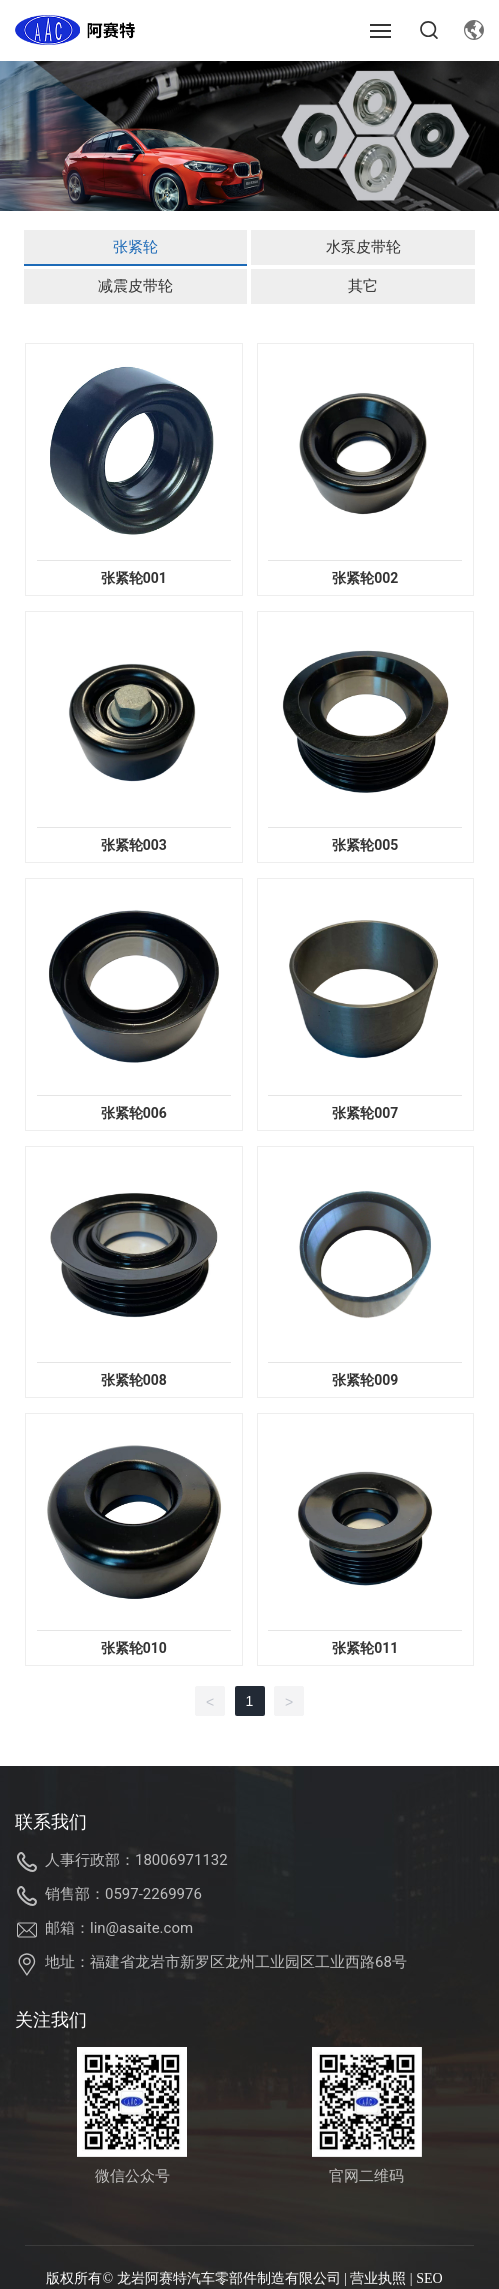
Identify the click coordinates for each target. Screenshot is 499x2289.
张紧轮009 (365, 1380)
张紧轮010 (134, 1648)
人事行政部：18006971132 (136, 1860)
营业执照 (378, 2278)
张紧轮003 (134, 845)
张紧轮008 (134, 1380)
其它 (363, 286)
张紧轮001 (134, 578)
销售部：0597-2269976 (123, 1894)
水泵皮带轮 (363, 247)
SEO (429, 2278)
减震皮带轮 (135, 286)
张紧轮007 (365, 1113)
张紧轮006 (134, 1113)
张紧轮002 (365, 578)
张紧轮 (135, 247)
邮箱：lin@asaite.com (119, 1928)
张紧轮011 (365, 1648)
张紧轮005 (365, 845)
